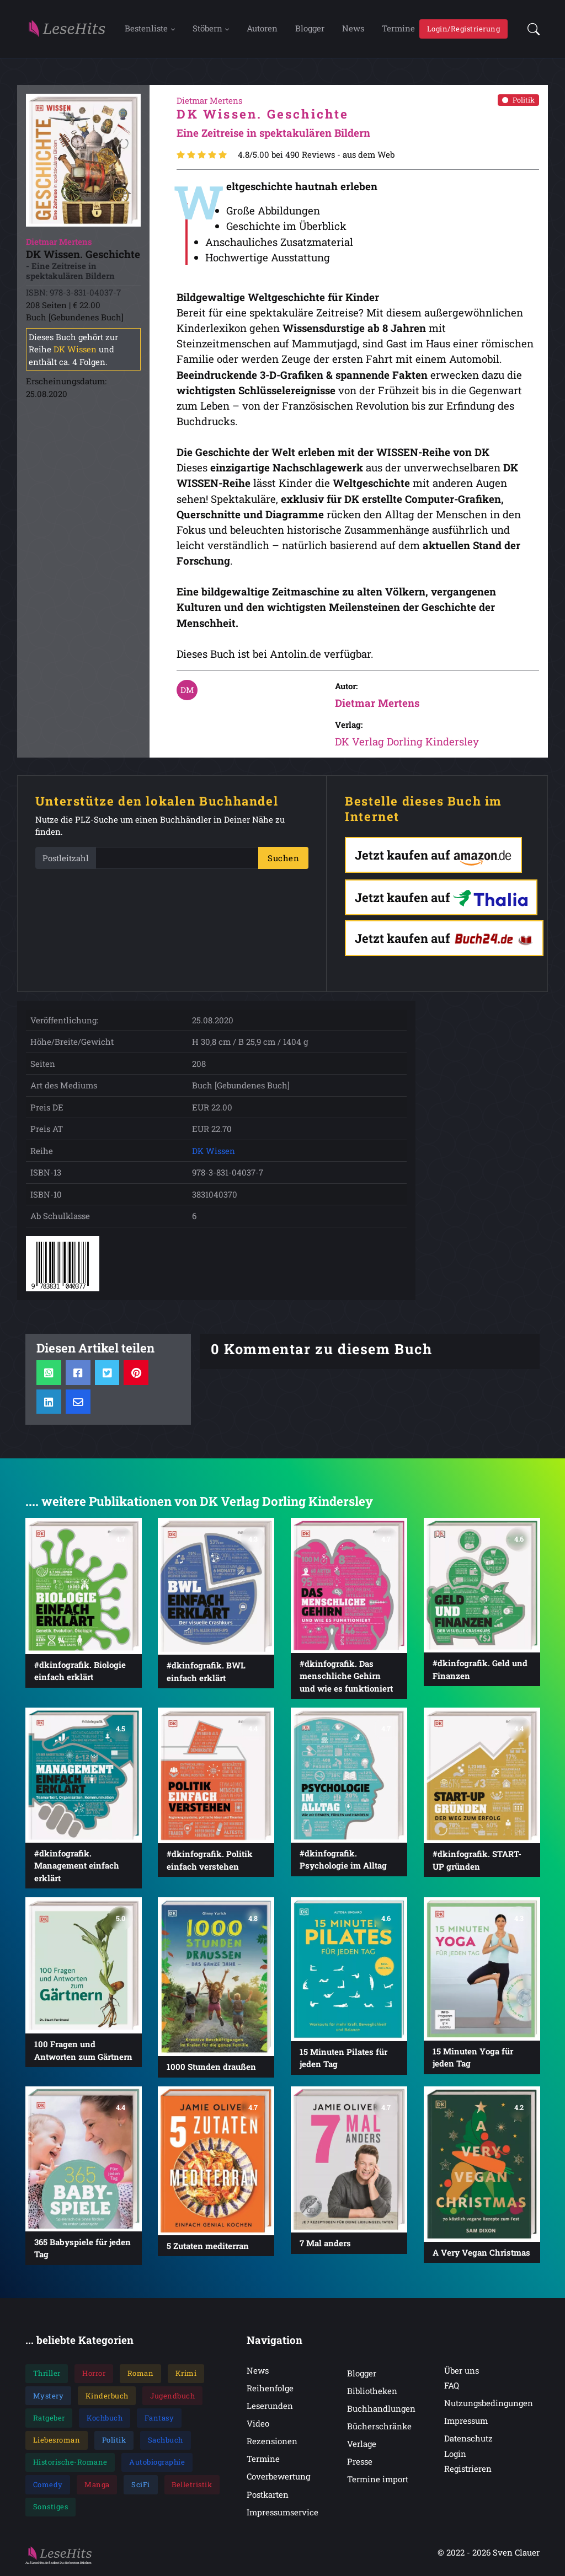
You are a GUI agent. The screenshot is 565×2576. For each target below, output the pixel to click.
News (353, 29)
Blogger (309, 29)
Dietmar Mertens (377, 705)
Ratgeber (49, 2419)
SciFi (140, 2486)
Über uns (461, 2372)
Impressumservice (282, 2513)
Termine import (377, 2480)
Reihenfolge (270, 2389)
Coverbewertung (278, 2478)
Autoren (262, 29)
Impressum (466, 2422)
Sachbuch (165, 2441)
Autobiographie (157, 2464)
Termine (398, 29)
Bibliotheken (372, 2392)
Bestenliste (146, 29)
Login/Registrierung (463, 29)
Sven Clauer (516, 2553)
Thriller (47, 2375)
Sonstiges (50, 2508)
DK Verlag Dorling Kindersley (407, 743)
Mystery (48, 2397)
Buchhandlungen (381, 2410)
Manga (97, 2486)
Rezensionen (272, 2442)
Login (455, 2455)
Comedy (48, 2486)
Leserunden (270, 2407)
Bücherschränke (379, 2427)
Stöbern (207, 29)
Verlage (361, 2445)
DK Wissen (75, 350)
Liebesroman (57, 2441)
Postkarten (268, 2496)
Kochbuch (104, 2419)
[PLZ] (177, 860)
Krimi (186, 2375)
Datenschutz (468, 2440)
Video (258, 2424)
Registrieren (468, 2470)
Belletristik (192, 2486)
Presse (359, 2462)
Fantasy (159, 2419)
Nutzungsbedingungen (488, 2404)
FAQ (451, 2386)
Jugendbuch (172, 2397)
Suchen (283, 859)
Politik (518, 101)
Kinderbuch (107, 2397)
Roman (140, 2375)
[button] (530, 29)
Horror (93, 2375)
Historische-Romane (70, 2464)
